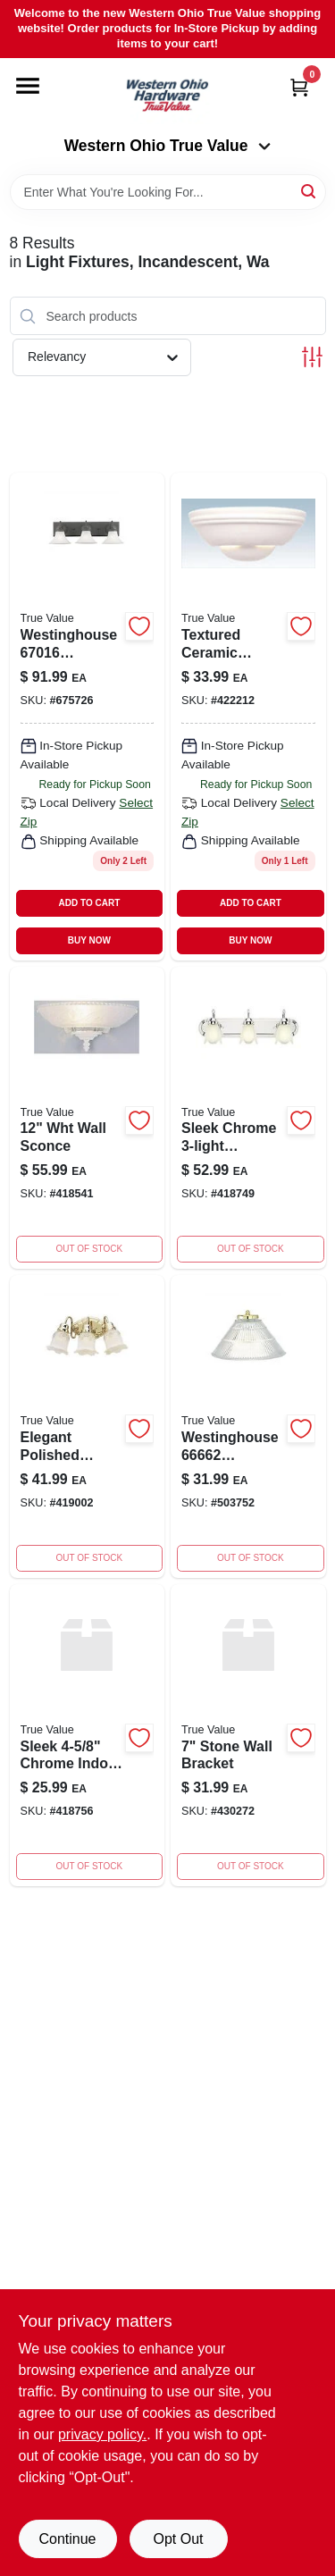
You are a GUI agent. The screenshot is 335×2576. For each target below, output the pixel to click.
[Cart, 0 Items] (299, 87)
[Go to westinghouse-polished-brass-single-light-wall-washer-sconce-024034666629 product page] (248, 1426)
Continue (67, 2539)
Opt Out (178, 2539)
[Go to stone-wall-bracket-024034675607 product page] (248, 1735)
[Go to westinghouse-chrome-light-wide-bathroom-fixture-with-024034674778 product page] (248, 1118)
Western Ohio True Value (168, 146)
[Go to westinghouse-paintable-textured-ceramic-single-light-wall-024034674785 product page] (248, 716)
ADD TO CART (90, 903)
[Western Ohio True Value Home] (167, 97)
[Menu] (27, 85)
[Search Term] (168, 192)
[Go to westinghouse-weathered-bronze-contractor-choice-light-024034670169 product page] (87, 716)
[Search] (309, 191)
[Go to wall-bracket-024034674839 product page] (87, 1735)
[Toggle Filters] (312, 357)
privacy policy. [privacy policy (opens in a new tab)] (102, 2434)
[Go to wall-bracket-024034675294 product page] (87, 1426)
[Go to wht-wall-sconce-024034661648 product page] (87, 1118)
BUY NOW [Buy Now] (89, 940)
